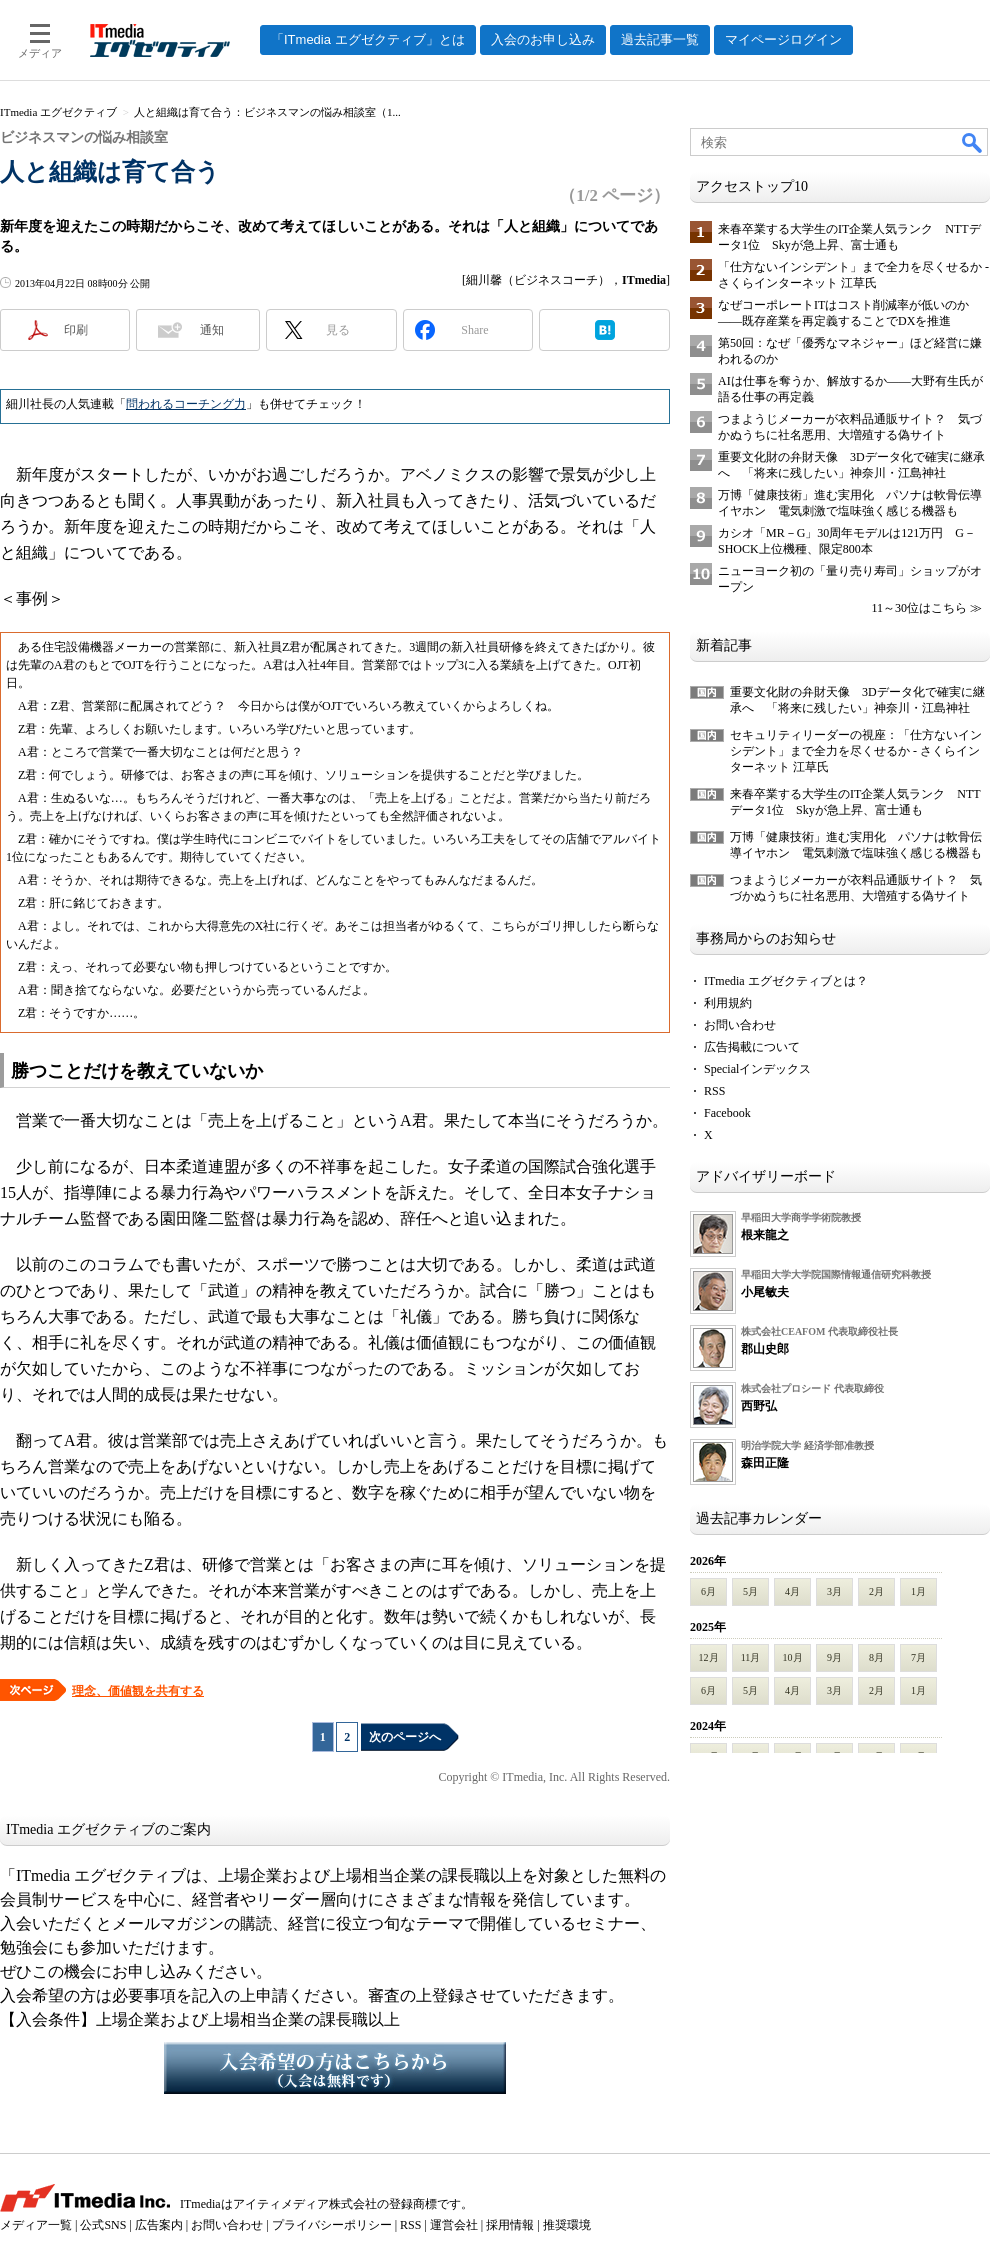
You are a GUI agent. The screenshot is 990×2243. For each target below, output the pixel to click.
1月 (918, 1591)
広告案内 (159, 2225)
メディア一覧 (36, 2225)
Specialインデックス (757, 1069)
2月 (876, 1591)
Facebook (727, 1113)
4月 (792, 1591)
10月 (793, 1657)
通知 (212, 330)
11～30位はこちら (919, 608)
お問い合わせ (740, 1025)
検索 (973, 142)
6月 (708, 1591)
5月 (750, 1591)
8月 (876, 1657)
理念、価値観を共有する (138, 1691)
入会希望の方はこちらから (335, 2068)
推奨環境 (567, 2225)
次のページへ (405, 1737)
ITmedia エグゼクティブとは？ (786, 981)
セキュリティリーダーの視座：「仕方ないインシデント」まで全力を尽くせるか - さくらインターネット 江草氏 (856, 751)
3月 (834, 1591)
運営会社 (454, 2225)
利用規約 (728, 1003)
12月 (709, 1657)
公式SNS (103, 2225)
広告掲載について (752, 1047)
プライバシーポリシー (332, 2225)
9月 (834, 1657)
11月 (751, 1657)
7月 (918, 1657)
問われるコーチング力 (186, 404)
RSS (714, 1091)
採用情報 (510, 2225)
